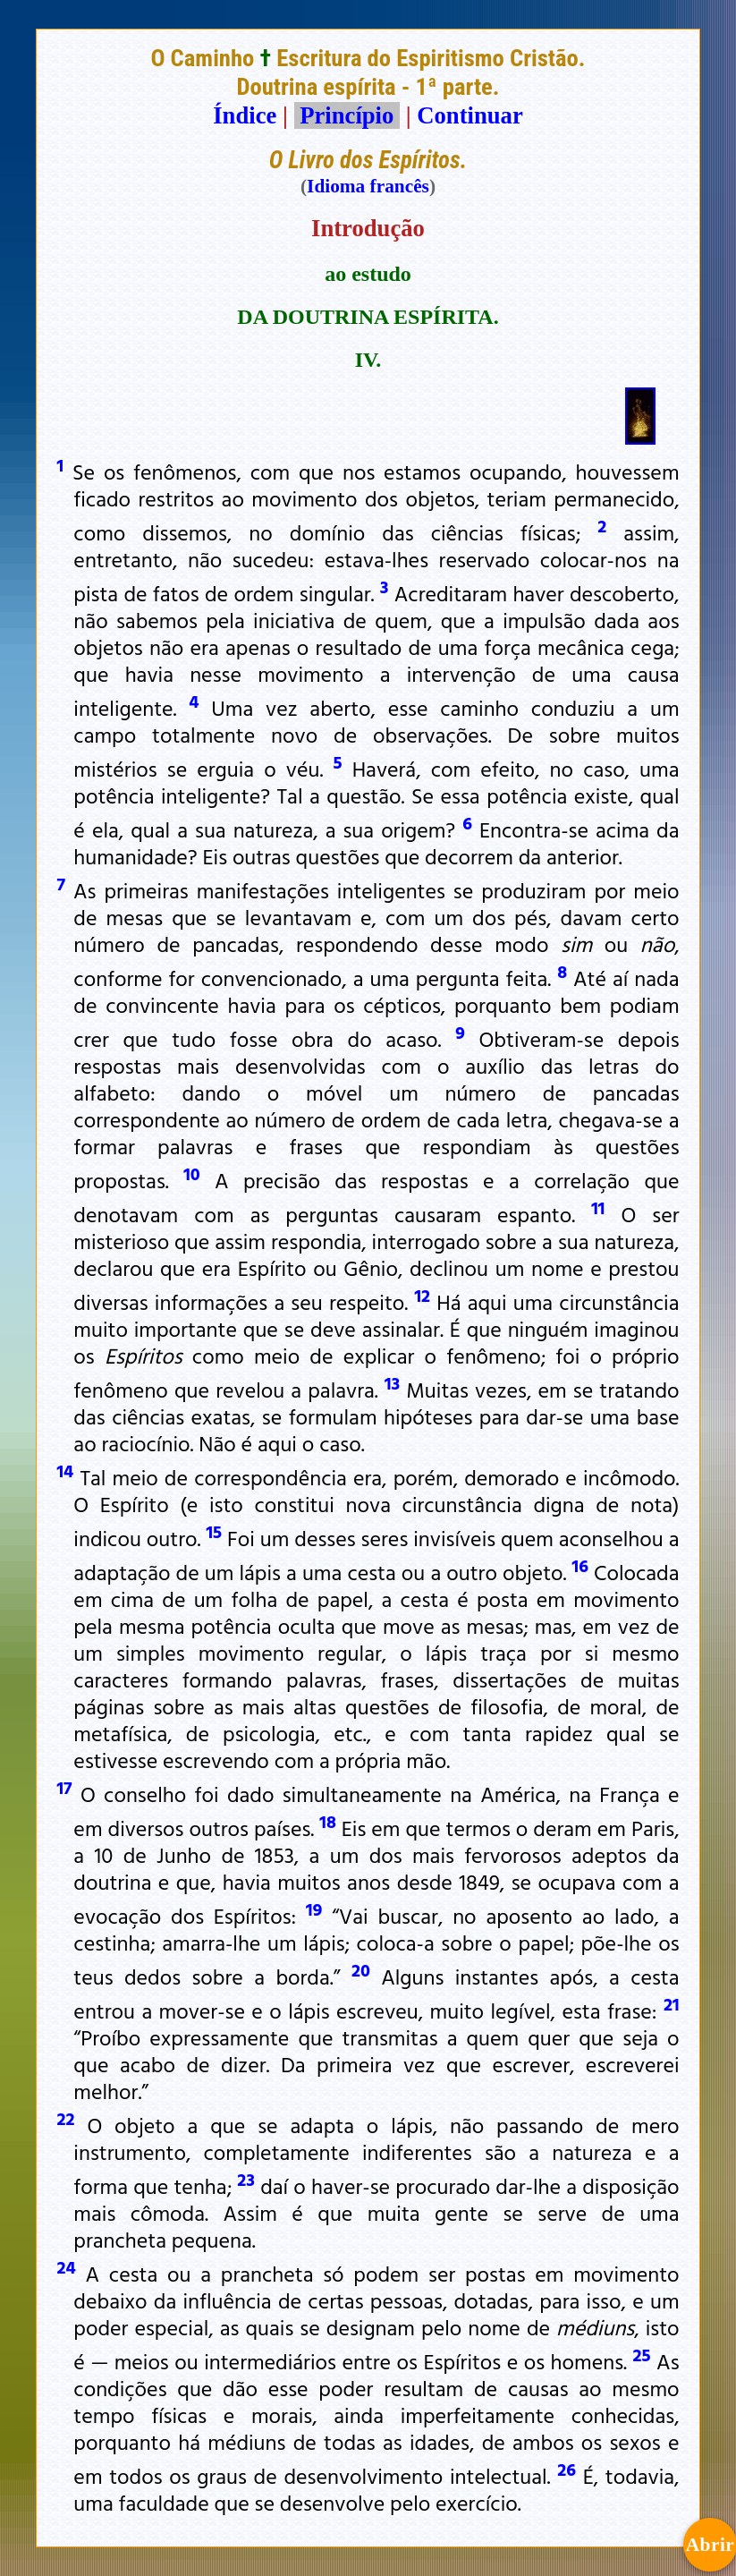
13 (392, 1382)
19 (314, 1908)
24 (65, 2266)
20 (360, 1969)
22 (65, 2117)
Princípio (347, 115)
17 (64, 1786)
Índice (244, 115)
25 (642, 2354)
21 (672, 2003)
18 (327, 1820)
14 (64, 1470)
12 (422, 1294)
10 (191, 1173)
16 (580, 1565)
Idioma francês (368, 186)
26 (566, 2468)
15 (214, 1531)
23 (246, 2178)
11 (598, 1207)
